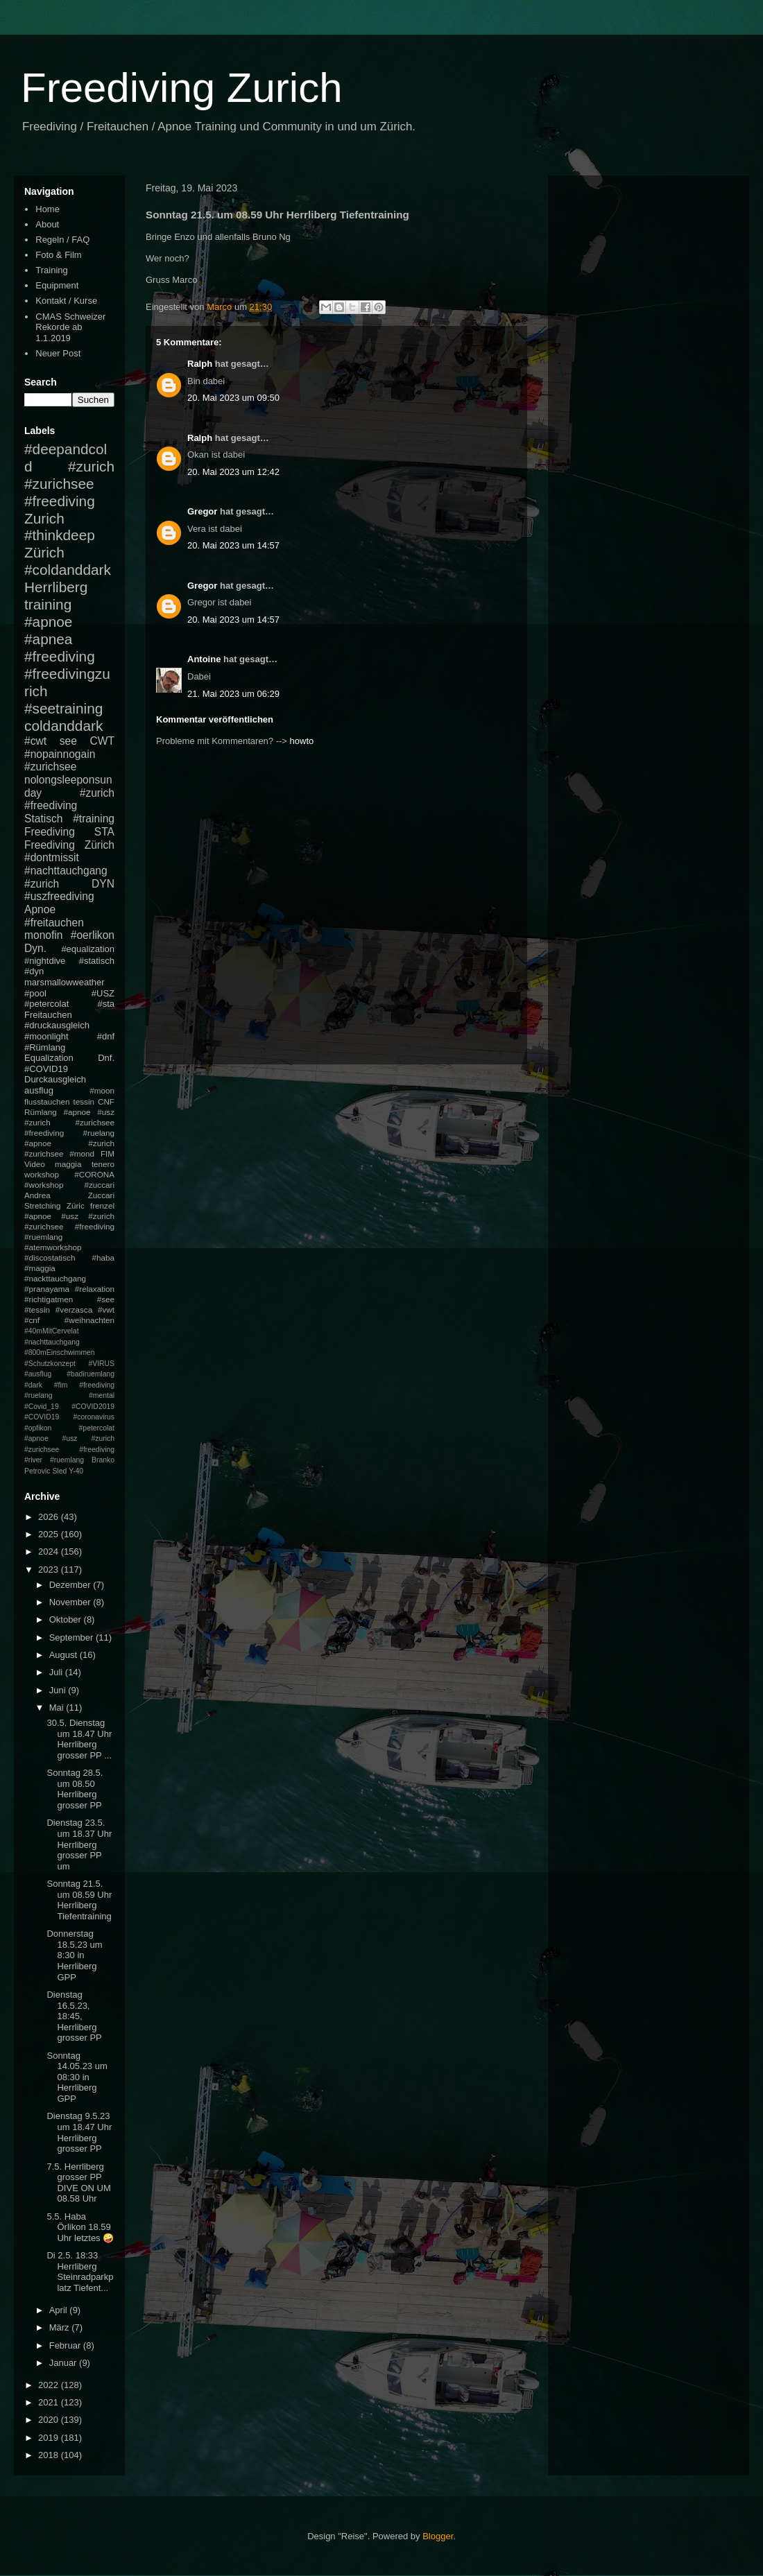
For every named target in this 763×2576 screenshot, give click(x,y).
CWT (101, 741)
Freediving (49, 832)
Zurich (44, 518)
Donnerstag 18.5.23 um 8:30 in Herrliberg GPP (74, 1955)
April (59, 2310)
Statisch (43, 818)
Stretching (42, 1205)
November (71, 1602)
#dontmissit (51, 857)
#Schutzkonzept (50, 1363)
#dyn (34, 971)
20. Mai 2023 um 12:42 (233, 472)
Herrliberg (55, 587)
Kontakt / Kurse (66, 300)
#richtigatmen (48, 1299)
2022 (49, 2385)
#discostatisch (49, 1257)
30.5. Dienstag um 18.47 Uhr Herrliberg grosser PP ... (79, 1739)
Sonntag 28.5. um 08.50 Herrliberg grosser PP (74, 1788)
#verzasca (73, 1309)
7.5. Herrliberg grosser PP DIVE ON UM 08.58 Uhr (78, 2182)
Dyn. (35, 948)
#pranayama (46, 1288)
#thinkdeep (59, 535)
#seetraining (63, 708)
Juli (57, 1672)
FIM (107, 1153)
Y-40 (76, 1471)
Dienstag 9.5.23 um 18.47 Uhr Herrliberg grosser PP (79, 2132)
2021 (49, 2402)
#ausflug (37, 1374)
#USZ (103, 993)
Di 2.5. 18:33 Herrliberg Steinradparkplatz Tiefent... (79, 2271)
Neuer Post (57, 353)
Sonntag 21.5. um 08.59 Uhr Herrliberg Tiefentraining (79, 1899)
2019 (49, 2437)
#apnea (48, 639)
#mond (81, 1153)
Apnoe (39, 909)
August (64, 1655)
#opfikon (37, 1428)
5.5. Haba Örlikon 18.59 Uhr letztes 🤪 (80, 2227)
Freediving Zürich (69, 845)
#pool (35, 993)
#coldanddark (67, 570)
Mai (58, 1707)
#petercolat (46, 1004)
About (47, 224)
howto (302, 741)
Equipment (56, 285)
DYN (103, 884)
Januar (64, 2363)
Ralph (199, 363)
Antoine (204, 659)
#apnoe (48, 622)
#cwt (35, 741)
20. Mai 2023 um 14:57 (233, 545)
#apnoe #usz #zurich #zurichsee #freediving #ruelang (69, 1122)
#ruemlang (67, 1460)
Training (51, 270)
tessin (84, 1101)
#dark (33, 1385)
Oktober (66, 1619)
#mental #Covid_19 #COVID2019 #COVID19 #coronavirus (69, 1406)
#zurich (41, 884)
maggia (68, 1163)
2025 (49, 1534)
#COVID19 (46, 1069)
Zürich (44, 552)
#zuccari (99, 1184)
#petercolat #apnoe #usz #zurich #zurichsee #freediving (69, 1438)
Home (47, 209)
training (47, 604)
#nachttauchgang (66, 870)
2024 (49, 1551)
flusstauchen (47, 1101)
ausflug (38, 1090)
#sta (105, 1004)
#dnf (105, 1036)
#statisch (96, 961)
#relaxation (94, 1288)
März (60, 2327)
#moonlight (46, 1036)
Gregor (202, 511)
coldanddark (63, 726)
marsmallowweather (64, 982)
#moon (101, 1090)
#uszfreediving (59, 896)
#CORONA (94, 1174)
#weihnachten (89, 1319)
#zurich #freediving (69, 799)
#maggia (39, 1267)
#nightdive (44, 961)
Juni (58, 1690)
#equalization (87, 949)
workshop (41, 1174)
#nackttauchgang (55, 1278)
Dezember (71, 1585)
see (68, 741)
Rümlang (40, 1111)
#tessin (37, 1309)
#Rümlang (44, 1047)
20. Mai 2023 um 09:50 (233, 397)
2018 (49, 2455)
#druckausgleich (56, 1025)
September (72, 1637)
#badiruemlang (90, 1374)
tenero (103, 1163)
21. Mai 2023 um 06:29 (233, 694)
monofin (43, 935)
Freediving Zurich (182, 87)
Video (34, 1163)
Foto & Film (58, 255)
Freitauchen (48, 1015)
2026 (49, 1517)
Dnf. (106, 1058)
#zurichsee (50, 766)
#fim (61, 1385)
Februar (66, 2345)
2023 (49, 1569)
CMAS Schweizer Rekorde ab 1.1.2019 (70, 327)
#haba (103, 1257)
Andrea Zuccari (69, 1195)
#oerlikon (92, 935)
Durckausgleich (55, 1079)
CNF (106, 1101)
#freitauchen (54, 922)
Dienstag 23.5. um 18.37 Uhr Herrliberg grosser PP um (79, 1844)
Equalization (49, 1058)
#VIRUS (101, 1363)
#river (33, 1460)
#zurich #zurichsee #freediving (69, 483)
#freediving (59, 656)
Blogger (437, 2536)
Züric (76, 1205)
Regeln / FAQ (62, 239)
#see (105, 1299)
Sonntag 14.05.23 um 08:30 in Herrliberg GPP (76, 2077)
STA (104, 832)
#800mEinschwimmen (59, 1352)
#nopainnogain (59, 754)
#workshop (44, 1184)
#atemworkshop (53, 1247)
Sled (59, 1471)
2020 (49, 2419)
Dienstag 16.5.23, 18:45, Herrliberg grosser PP (73, 2016)
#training (93, 818)
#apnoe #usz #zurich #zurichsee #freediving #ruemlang (69, 1226)
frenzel (102, 1205)
